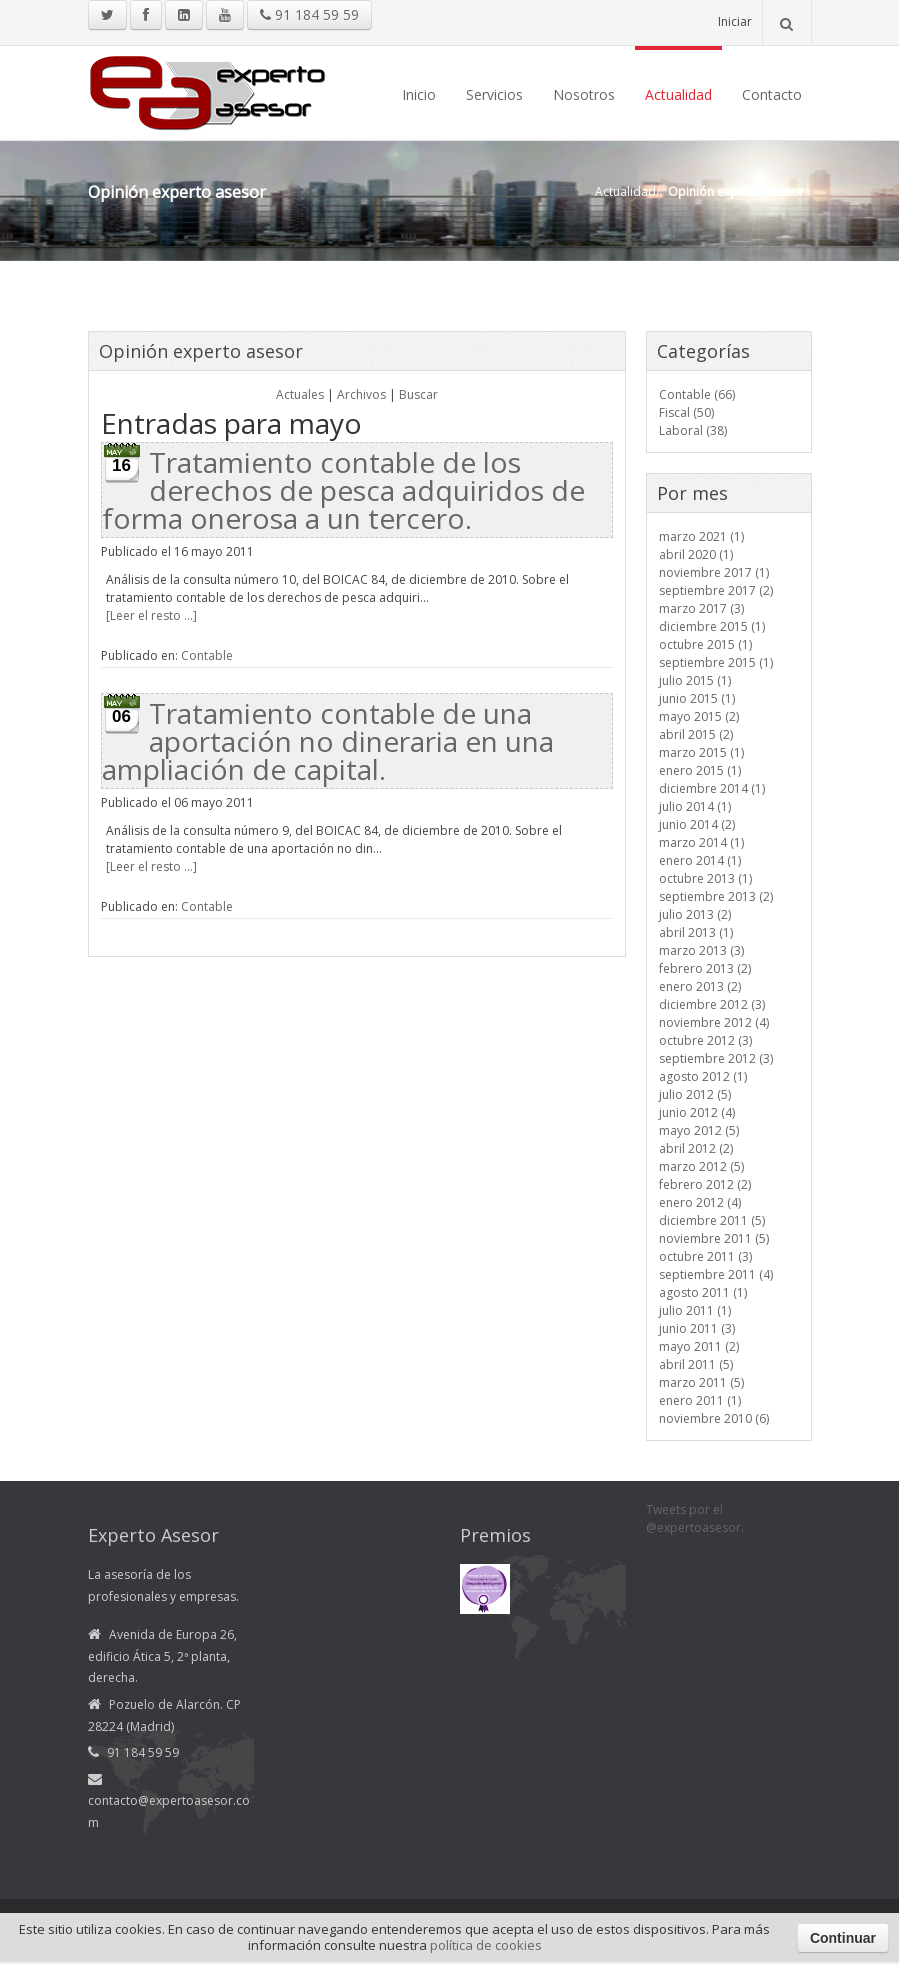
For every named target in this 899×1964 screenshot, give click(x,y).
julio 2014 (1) (695, 806)
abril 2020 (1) (696, 554)
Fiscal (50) (686, 412)
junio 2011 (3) (697, 1328)
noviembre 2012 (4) (714, 1022)
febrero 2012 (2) (705, 1184)
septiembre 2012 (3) (716, 1058)
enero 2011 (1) (700, 1400)
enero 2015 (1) (700, 770)
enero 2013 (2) (700, 986)
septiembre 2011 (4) (716, 1274)
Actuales (300, 394)
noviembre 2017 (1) (714, 572)
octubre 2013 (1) (705, 878)
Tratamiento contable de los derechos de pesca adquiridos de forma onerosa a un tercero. (343, 490)
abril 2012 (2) (696, 1148)
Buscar (418, 394)
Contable (207, 655)
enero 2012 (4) (700, 1202)
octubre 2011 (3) (705, 1256)
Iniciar (735, 21)
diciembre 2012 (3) (712, 1004)
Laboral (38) (693, 430)
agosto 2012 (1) (703, 1076)
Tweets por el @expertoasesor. (695, 1518)
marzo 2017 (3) (701, 608)
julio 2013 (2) (695, 914)
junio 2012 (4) (697, 1112)
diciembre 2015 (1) (712, 626)
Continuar (843, 1938)
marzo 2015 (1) (701, 752)
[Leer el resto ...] (151, 615)
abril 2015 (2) (696, 734)
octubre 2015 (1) (705, 644)
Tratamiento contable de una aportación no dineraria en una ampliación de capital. (328, 741)
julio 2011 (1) (695, 1310)
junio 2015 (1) (697, 698)
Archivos (361, 394)
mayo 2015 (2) (699, 716)
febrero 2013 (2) (705, 968)
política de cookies (486, 1945)
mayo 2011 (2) (699, 1346)
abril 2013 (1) (696, 932)
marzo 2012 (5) (701, 1166)
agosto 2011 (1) (703, 1292)
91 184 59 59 (309, 14)
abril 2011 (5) (696, 1364)
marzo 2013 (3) (701, 950)
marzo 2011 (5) (701, 1382)
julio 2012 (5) (695, 1094)
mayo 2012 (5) (699, 1130)
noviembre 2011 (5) (714, 1238)
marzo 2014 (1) (701, 842)
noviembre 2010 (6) (714, 1418)
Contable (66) (697, 394)
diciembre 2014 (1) (712, 788)
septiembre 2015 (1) (716, 662)
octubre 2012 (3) (705, 1040)
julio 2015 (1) (695, 680)
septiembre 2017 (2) (716, 590)
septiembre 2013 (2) (716, 896)
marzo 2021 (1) (701, 536)
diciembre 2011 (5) (712, 1220)
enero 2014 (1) (700, 860)
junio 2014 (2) (697, 824)
